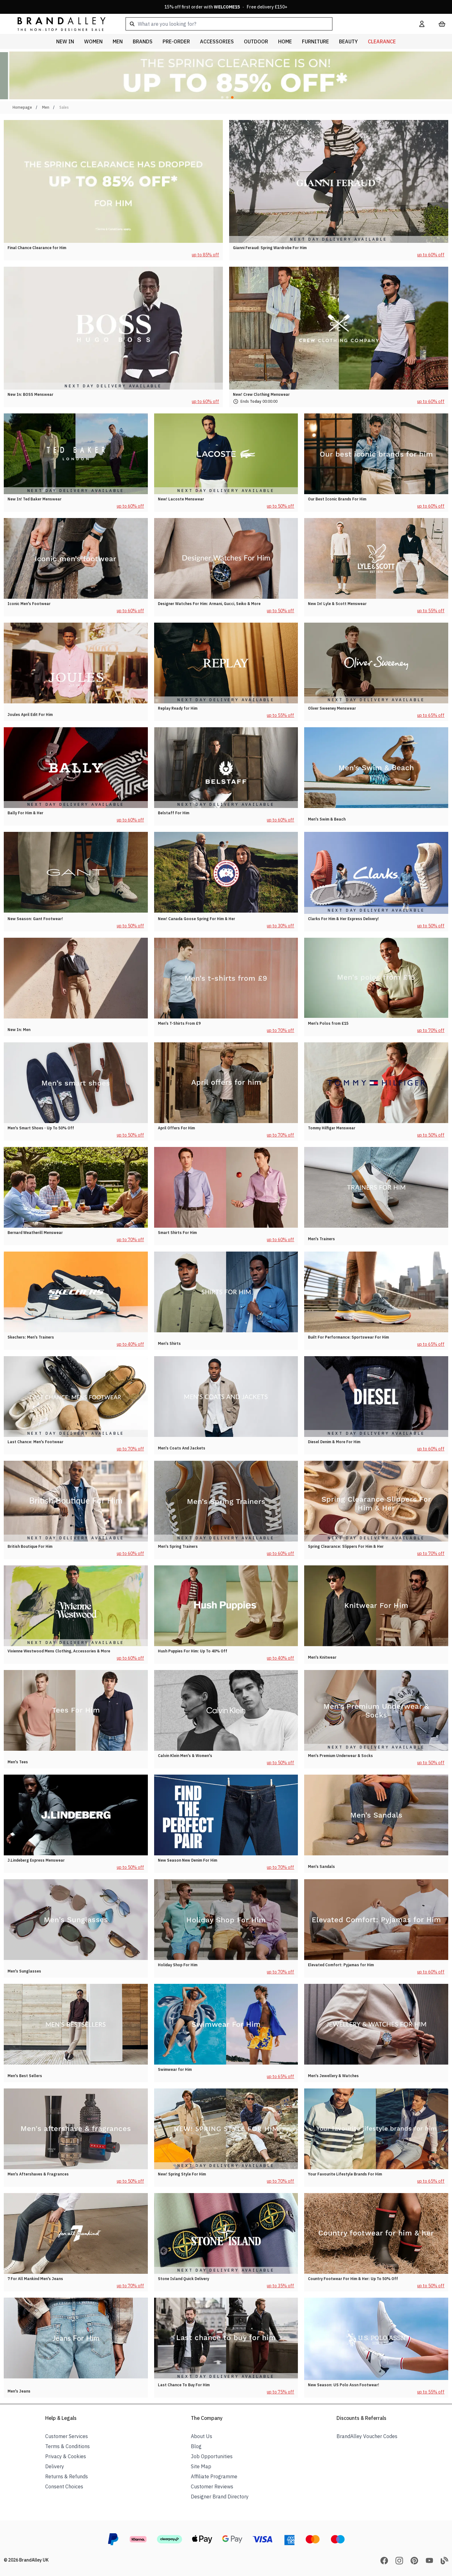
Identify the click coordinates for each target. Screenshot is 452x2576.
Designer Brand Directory (220, 2496)
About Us (201, 2436)
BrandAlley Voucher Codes (366, 2436)
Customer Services (66, 2436)
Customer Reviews (212, 2486)
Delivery (54, 2466)
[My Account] (422, 24)
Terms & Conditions (67, 2446)
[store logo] (56, 24)
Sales (64, 107)
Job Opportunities (212, 2456)
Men (45, 107)
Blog (196, 2446)
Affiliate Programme (214, 2476)
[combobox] (262, 23)
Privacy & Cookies (65, 2456)
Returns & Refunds (66, 2476)
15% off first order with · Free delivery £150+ (226, 7)
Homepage (22, 107)
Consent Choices (64, 2486)
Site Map (201, 2466)
